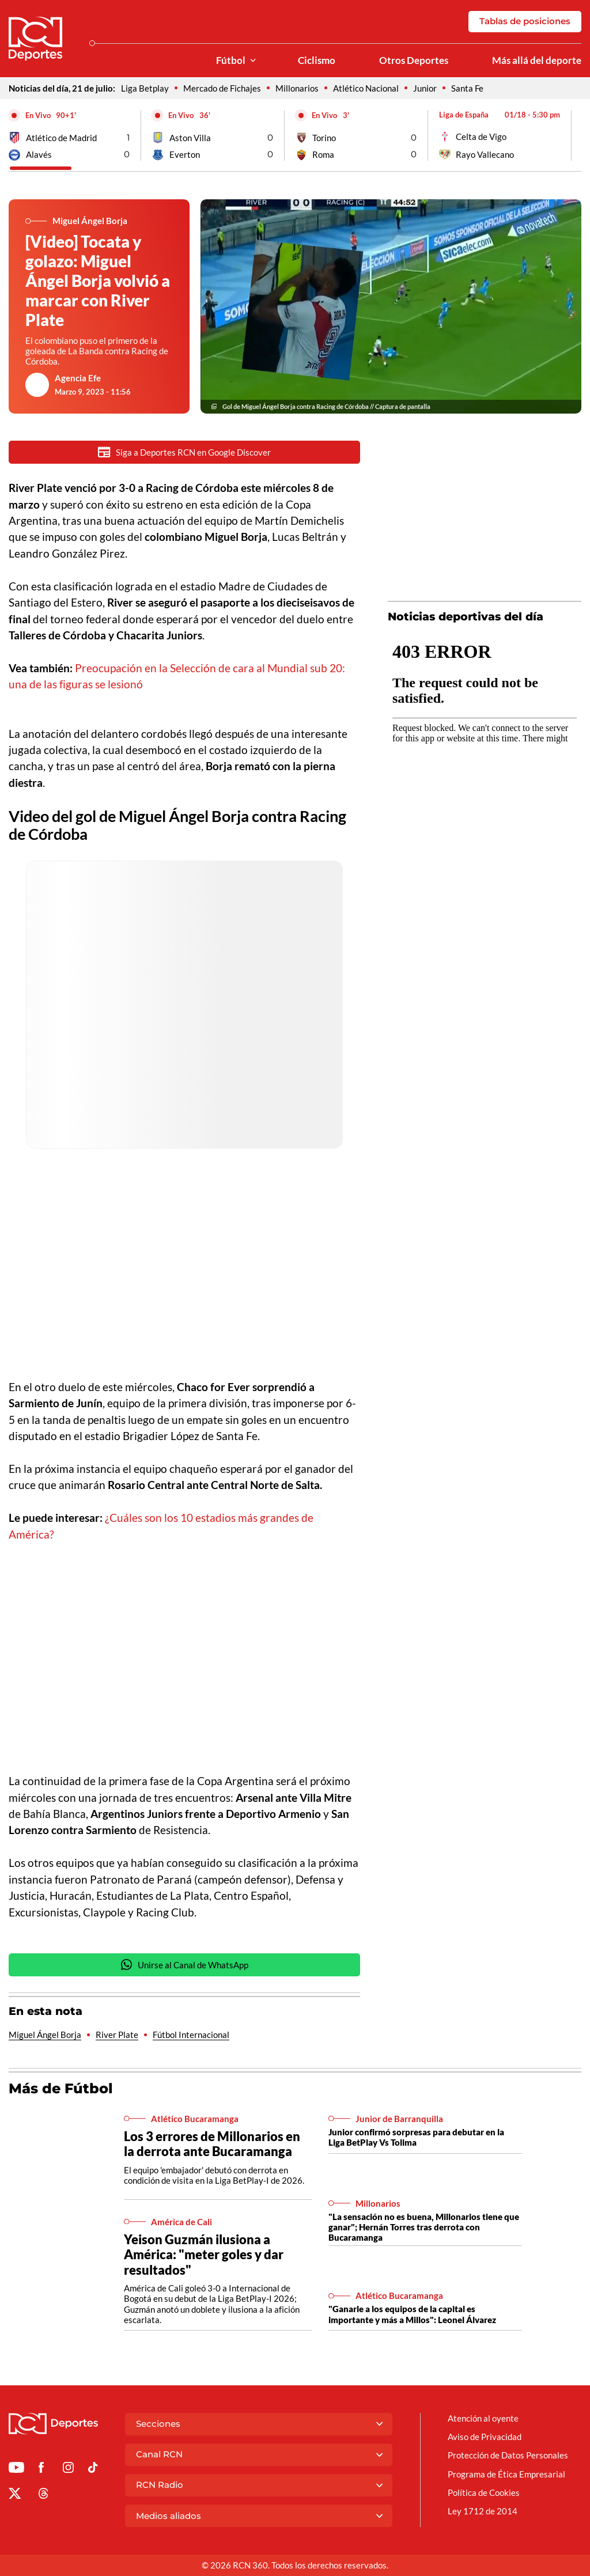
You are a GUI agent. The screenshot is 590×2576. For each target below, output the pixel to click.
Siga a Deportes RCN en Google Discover (184, 451)
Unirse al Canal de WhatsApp (184, 1965)
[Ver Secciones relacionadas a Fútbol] (253, 60)
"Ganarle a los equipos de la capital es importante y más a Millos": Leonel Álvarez (412, 2315)
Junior (425, 88)
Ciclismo (316, 60)
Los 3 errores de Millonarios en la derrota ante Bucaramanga (212, 2145)
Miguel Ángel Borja (45, 2036)
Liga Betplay (145, 88)
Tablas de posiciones (524, 21)
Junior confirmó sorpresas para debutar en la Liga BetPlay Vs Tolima (416, 2138)
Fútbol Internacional (191, 2036)
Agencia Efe (78, 378)
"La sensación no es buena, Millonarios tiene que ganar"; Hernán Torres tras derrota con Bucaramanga (423, 2228)
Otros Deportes (413, 60)
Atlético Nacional (366, 88)
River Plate (117, 2036)
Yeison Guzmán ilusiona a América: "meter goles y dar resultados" (203, 2255)
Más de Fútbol (61, 2089)
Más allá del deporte (536, 60)
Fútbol (230, 60)
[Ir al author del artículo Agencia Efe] (37, 385)
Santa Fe (467, 88)
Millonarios (297, 88)
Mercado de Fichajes (222, 88)
